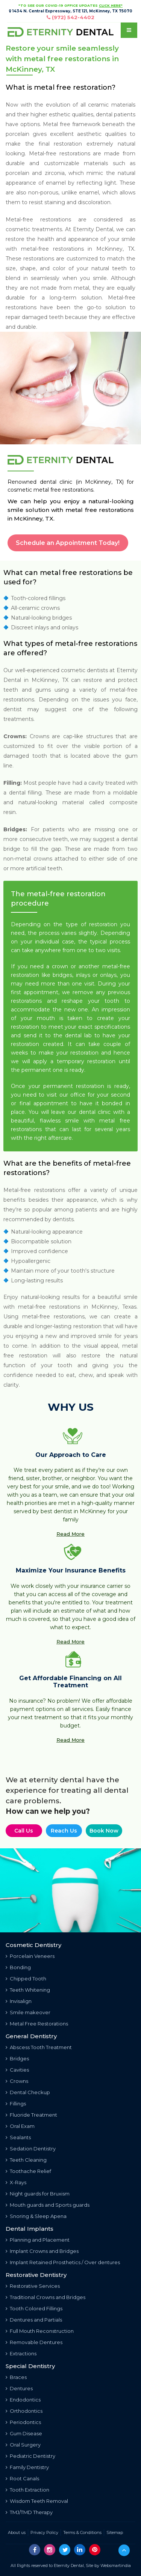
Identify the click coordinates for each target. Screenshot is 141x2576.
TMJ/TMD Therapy (29, 2512)
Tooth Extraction (27, 2490)
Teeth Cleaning (26, 2160)
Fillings (16, 2104)
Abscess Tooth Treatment (39, 2047)
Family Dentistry (27, 2467)
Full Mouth (40, 2331)
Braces (16, 2377)
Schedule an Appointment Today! (68, 542)
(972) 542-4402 (73, 17)
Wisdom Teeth (37, 2501)
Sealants (18, 2137)
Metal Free (37, 2024)
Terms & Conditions (82, 2532)
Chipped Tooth (26, 1979)
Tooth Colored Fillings (34, 2308)
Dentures (19, 2388)
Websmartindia (115, 2565)
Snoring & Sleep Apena (36, 2216)
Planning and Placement (38, 2240)
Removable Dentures (34, 2342)
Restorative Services (33, 2286)
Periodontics (23, 2422)
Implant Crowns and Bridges (42, 2251)
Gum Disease (24, 2433)
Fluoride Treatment (31, 2115)
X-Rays (16, 2182)
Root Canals (22, 2478)
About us (17, 2532)
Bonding (18, 1967)
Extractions (21, 2353)
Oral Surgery (23, 2445)
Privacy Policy (44, 2532)
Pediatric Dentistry (30, 2456)
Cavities (17, 2070)
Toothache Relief (28, 2171)
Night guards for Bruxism (38, 2194)
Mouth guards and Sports (47, 2205)
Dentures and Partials (34, 2320)
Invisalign (19, 2001)
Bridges (17, 2058)
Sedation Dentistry (31, 2149)
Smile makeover (28, 2012)
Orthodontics (24, 2411)
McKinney (109, 248)
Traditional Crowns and (45, 2297)
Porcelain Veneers (30, 1956)
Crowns (17, 2081)
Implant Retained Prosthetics (63, 2262)
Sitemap (114, 2532)
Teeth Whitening (28, 1990)
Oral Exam (20, 2126)
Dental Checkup (28, 2092)
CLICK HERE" (111, 5)
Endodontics (23, 2400)
